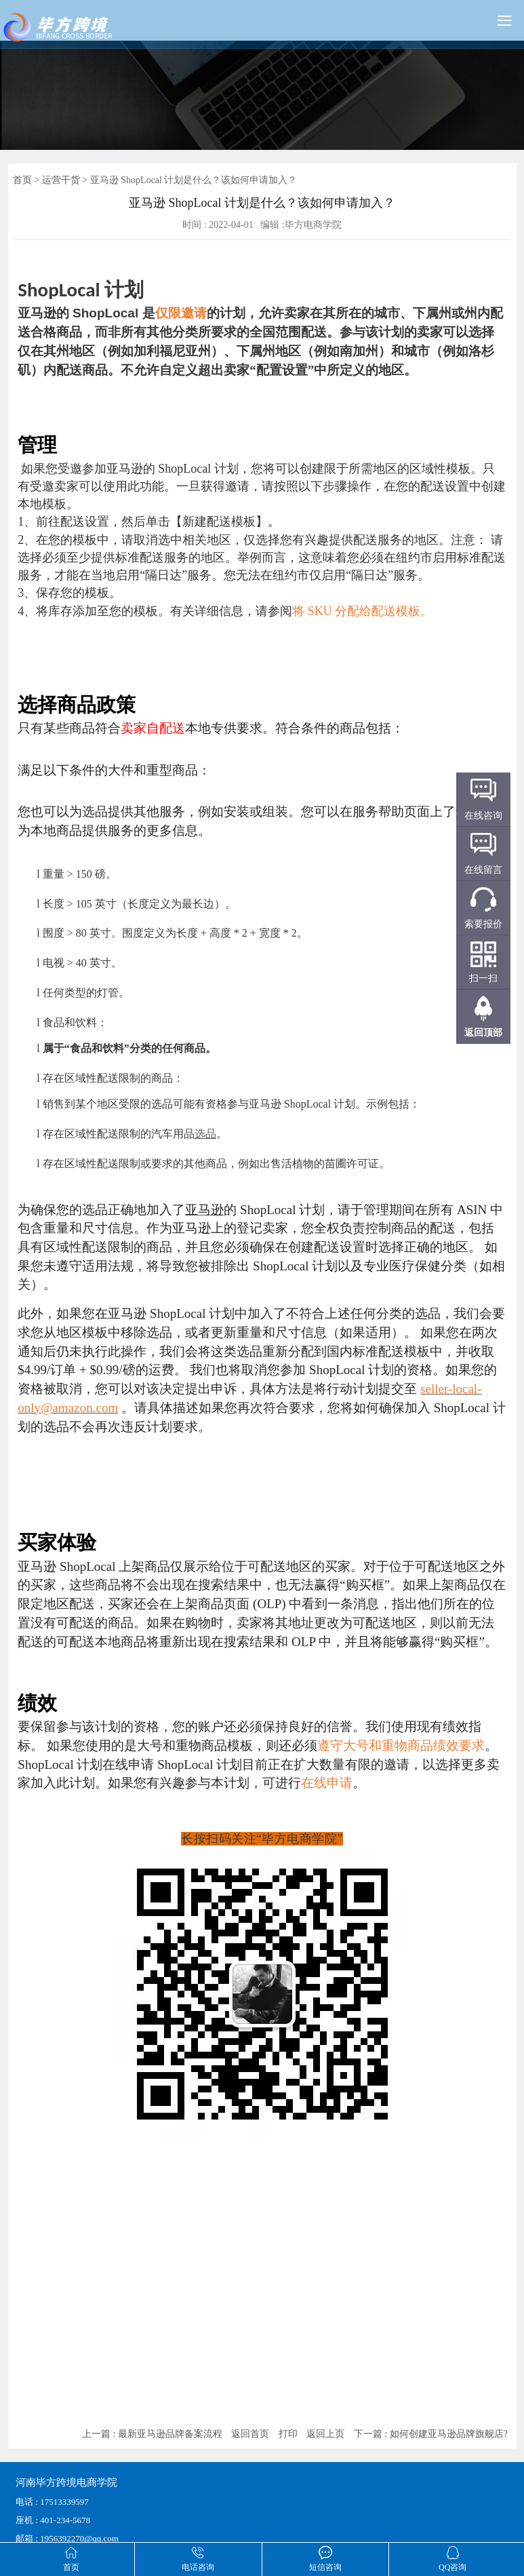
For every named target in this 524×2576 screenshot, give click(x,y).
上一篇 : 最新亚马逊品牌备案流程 (152, 2434)
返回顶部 (483, 1033)
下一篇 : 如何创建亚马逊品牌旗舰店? (431, 2434)
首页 (22, 180)
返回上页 (325, 2434)
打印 (288, 2434)
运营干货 (61, 180)
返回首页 (250, 2434)
